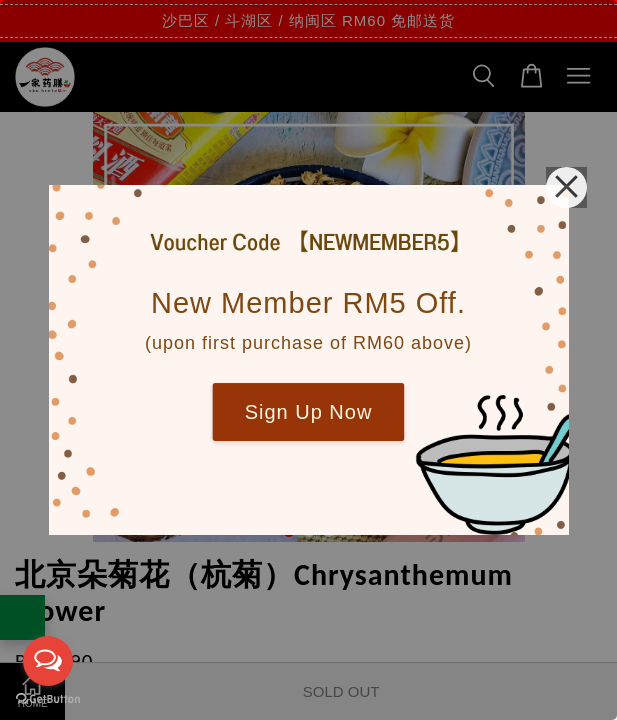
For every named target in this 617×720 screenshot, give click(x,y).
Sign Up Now (309, 412)
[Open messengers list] (48, 661)
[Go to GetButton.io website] (48, 699)
